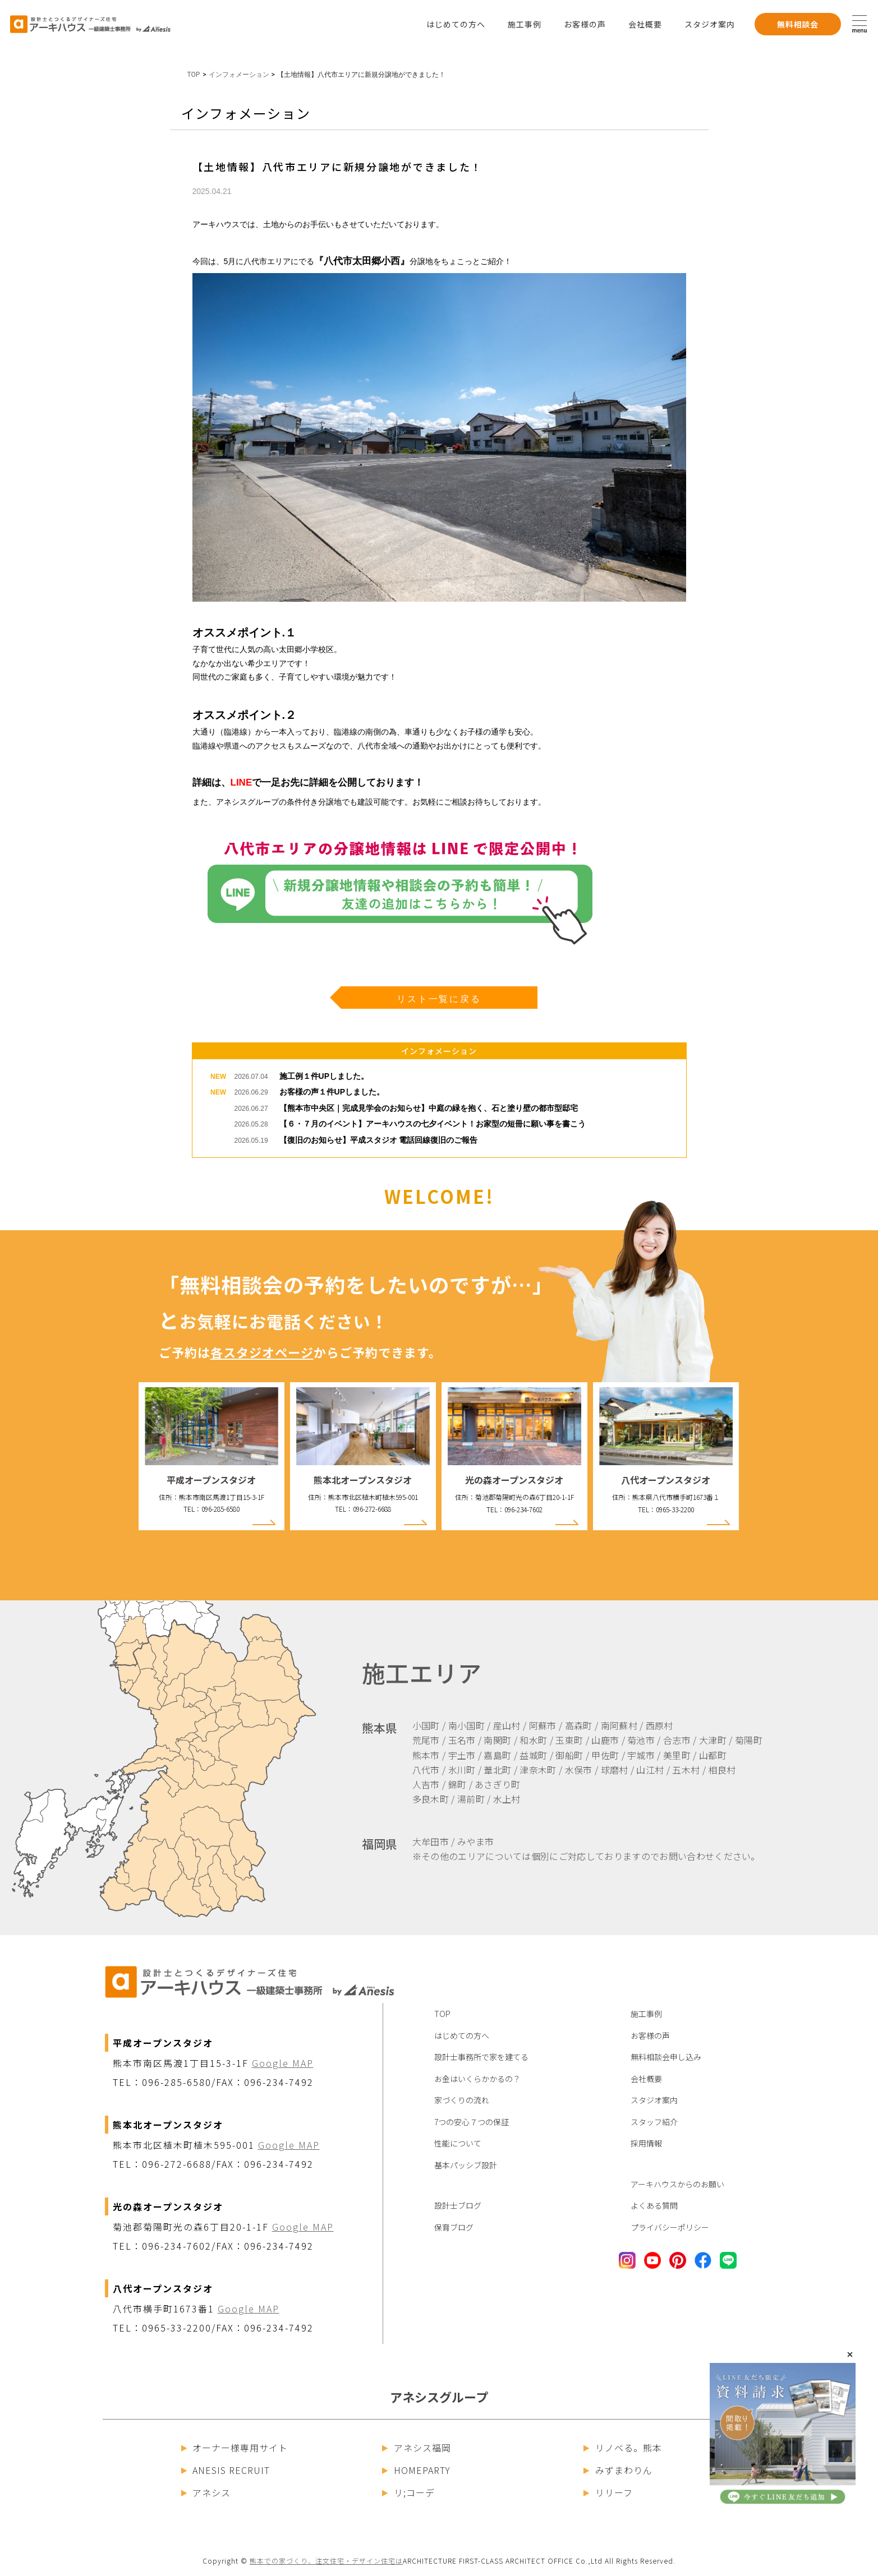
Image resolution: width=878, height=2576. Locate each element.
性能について (457, 2143)
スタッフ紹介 (654, 2121)
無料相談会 (798, 24)
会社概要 (645, 24)
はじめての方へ (455, 24)
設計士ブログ (457, 2205)
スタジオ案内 (709, 24)
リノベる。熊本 (622, 2447)
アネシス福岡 (416, 2447)
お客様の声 (585, 24)
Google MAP (283, 2063)
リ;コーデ (408, 2492)
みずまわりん (617, 2470)
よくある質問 (654, 2205)
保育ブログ (454, 2227)
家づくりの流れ (461, 2100)
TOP (193, 75)
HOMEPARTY (416, 2470)
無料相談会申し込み (666, 2056)
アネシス (206, 2492)
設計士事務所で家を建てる (481, 2056)
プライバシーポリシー (670, 2227)
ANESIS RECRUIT (225, 2470)
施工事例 (524, 24)
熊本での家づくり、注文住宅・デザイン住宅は (326, 2560)
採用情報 (646, 2143)
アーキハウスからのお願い (677, 2184)
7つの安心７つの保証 (471, 2121)
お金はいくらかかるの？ (477, 2078)
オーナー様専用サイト (234, 2447)
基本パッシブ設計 (465, 2165)
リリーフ (608, 2492)
